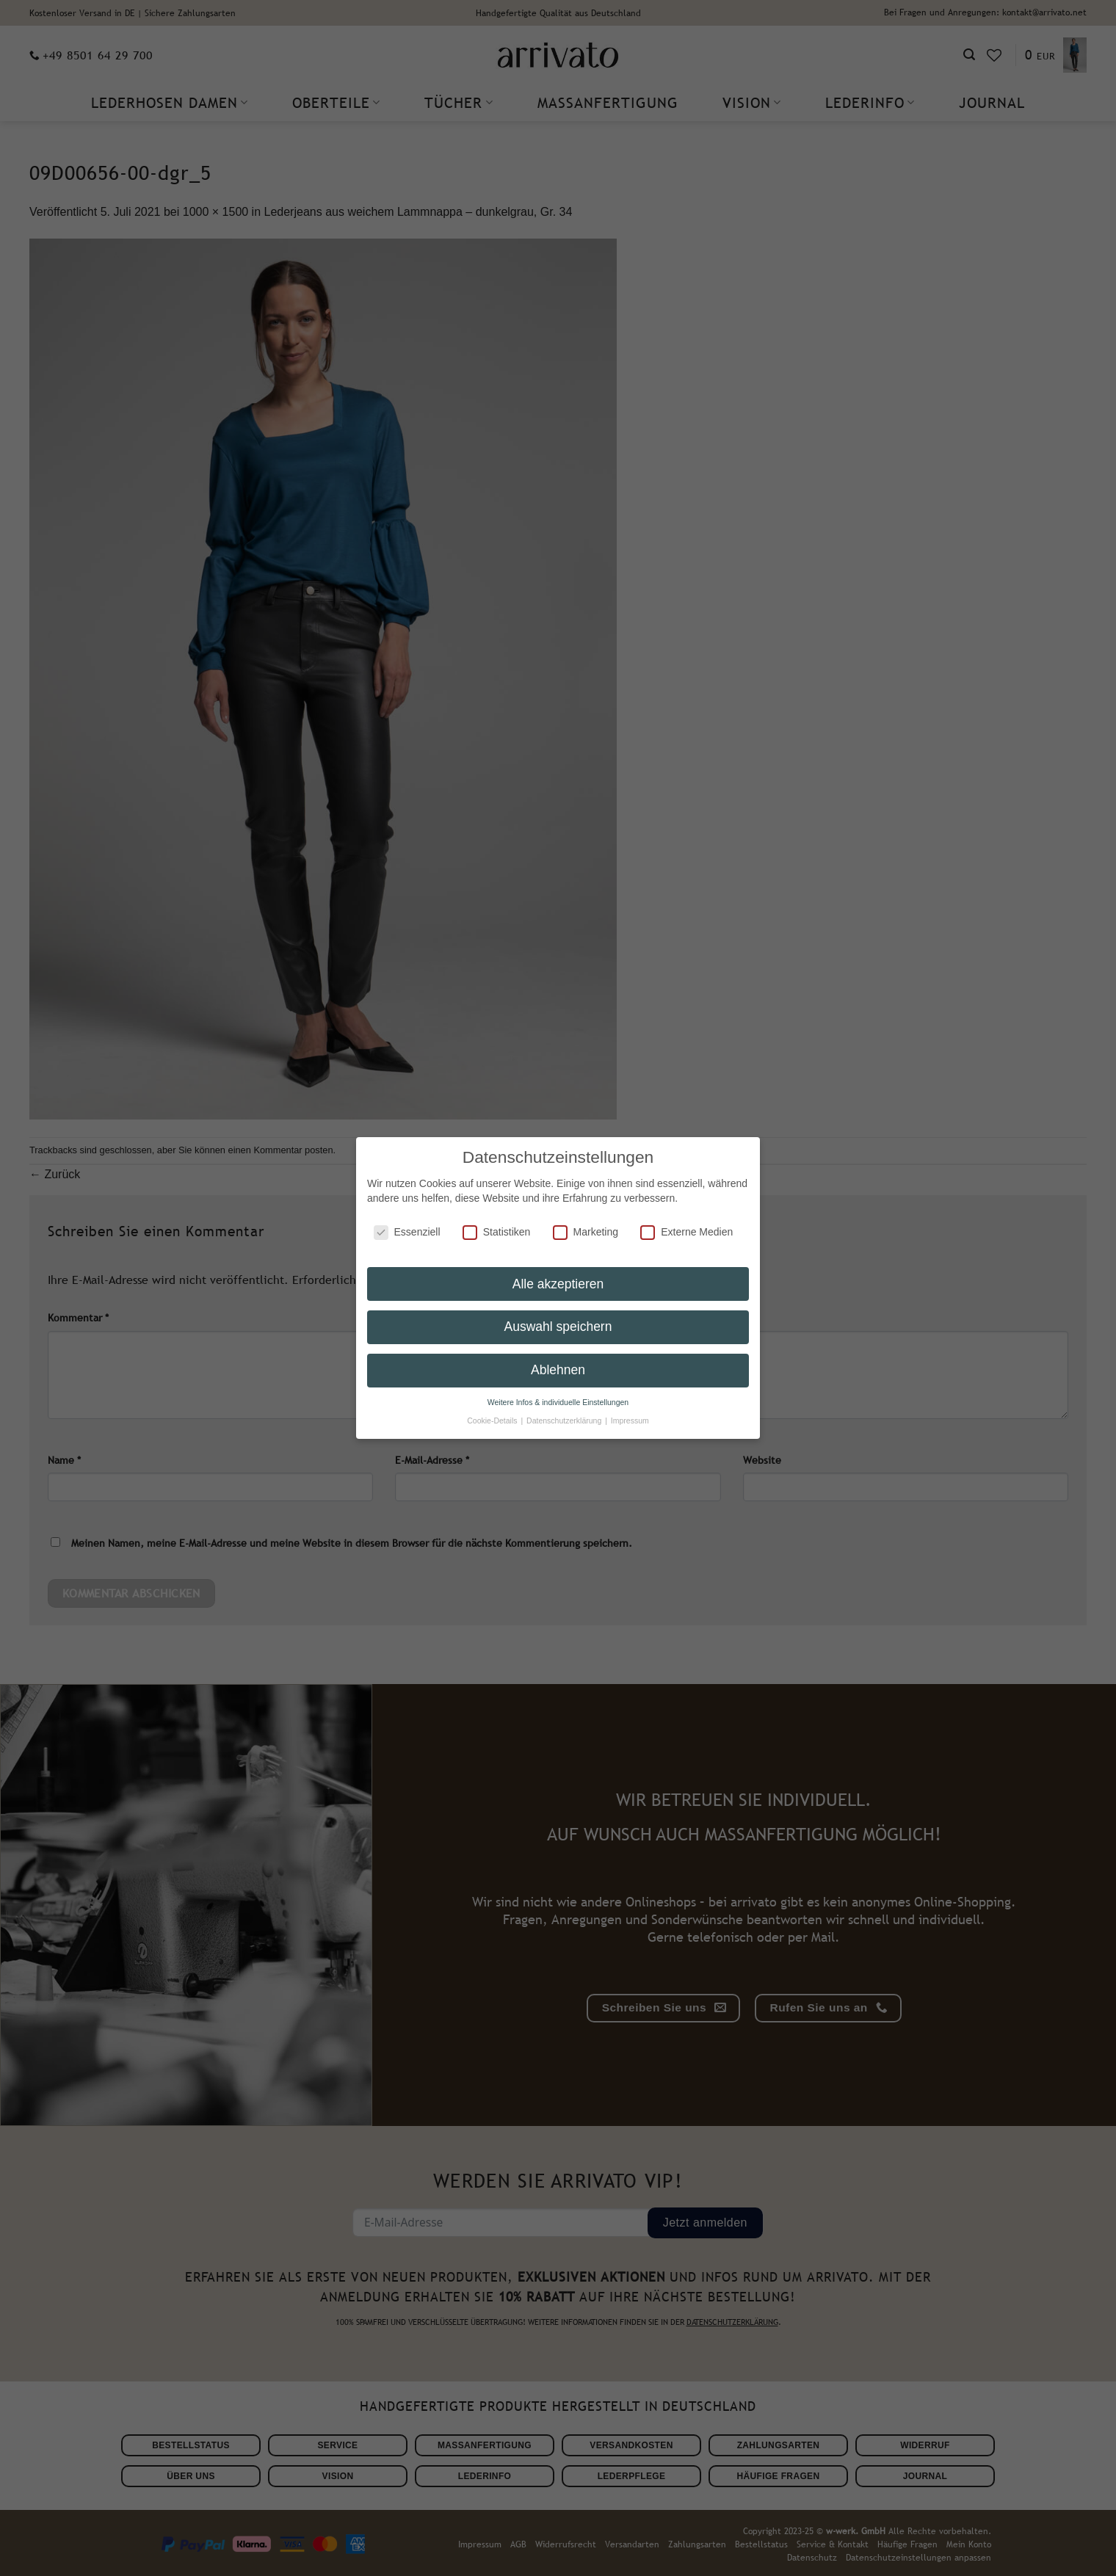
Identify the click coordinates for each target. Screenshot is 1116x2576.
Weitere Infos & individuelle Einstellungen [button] (558, 1399)
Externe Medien (686, 1229)
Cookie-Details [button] (493, 1417)
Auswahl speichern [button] (558, 1323)
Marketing (585, 1229)
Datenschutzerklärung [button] (565, 1417)
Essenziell (407, 1229)
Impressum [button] (630, 1417)
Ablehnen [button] (558, 1367)
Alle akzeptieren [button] (558, 1280)
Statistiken (497, 1229)
